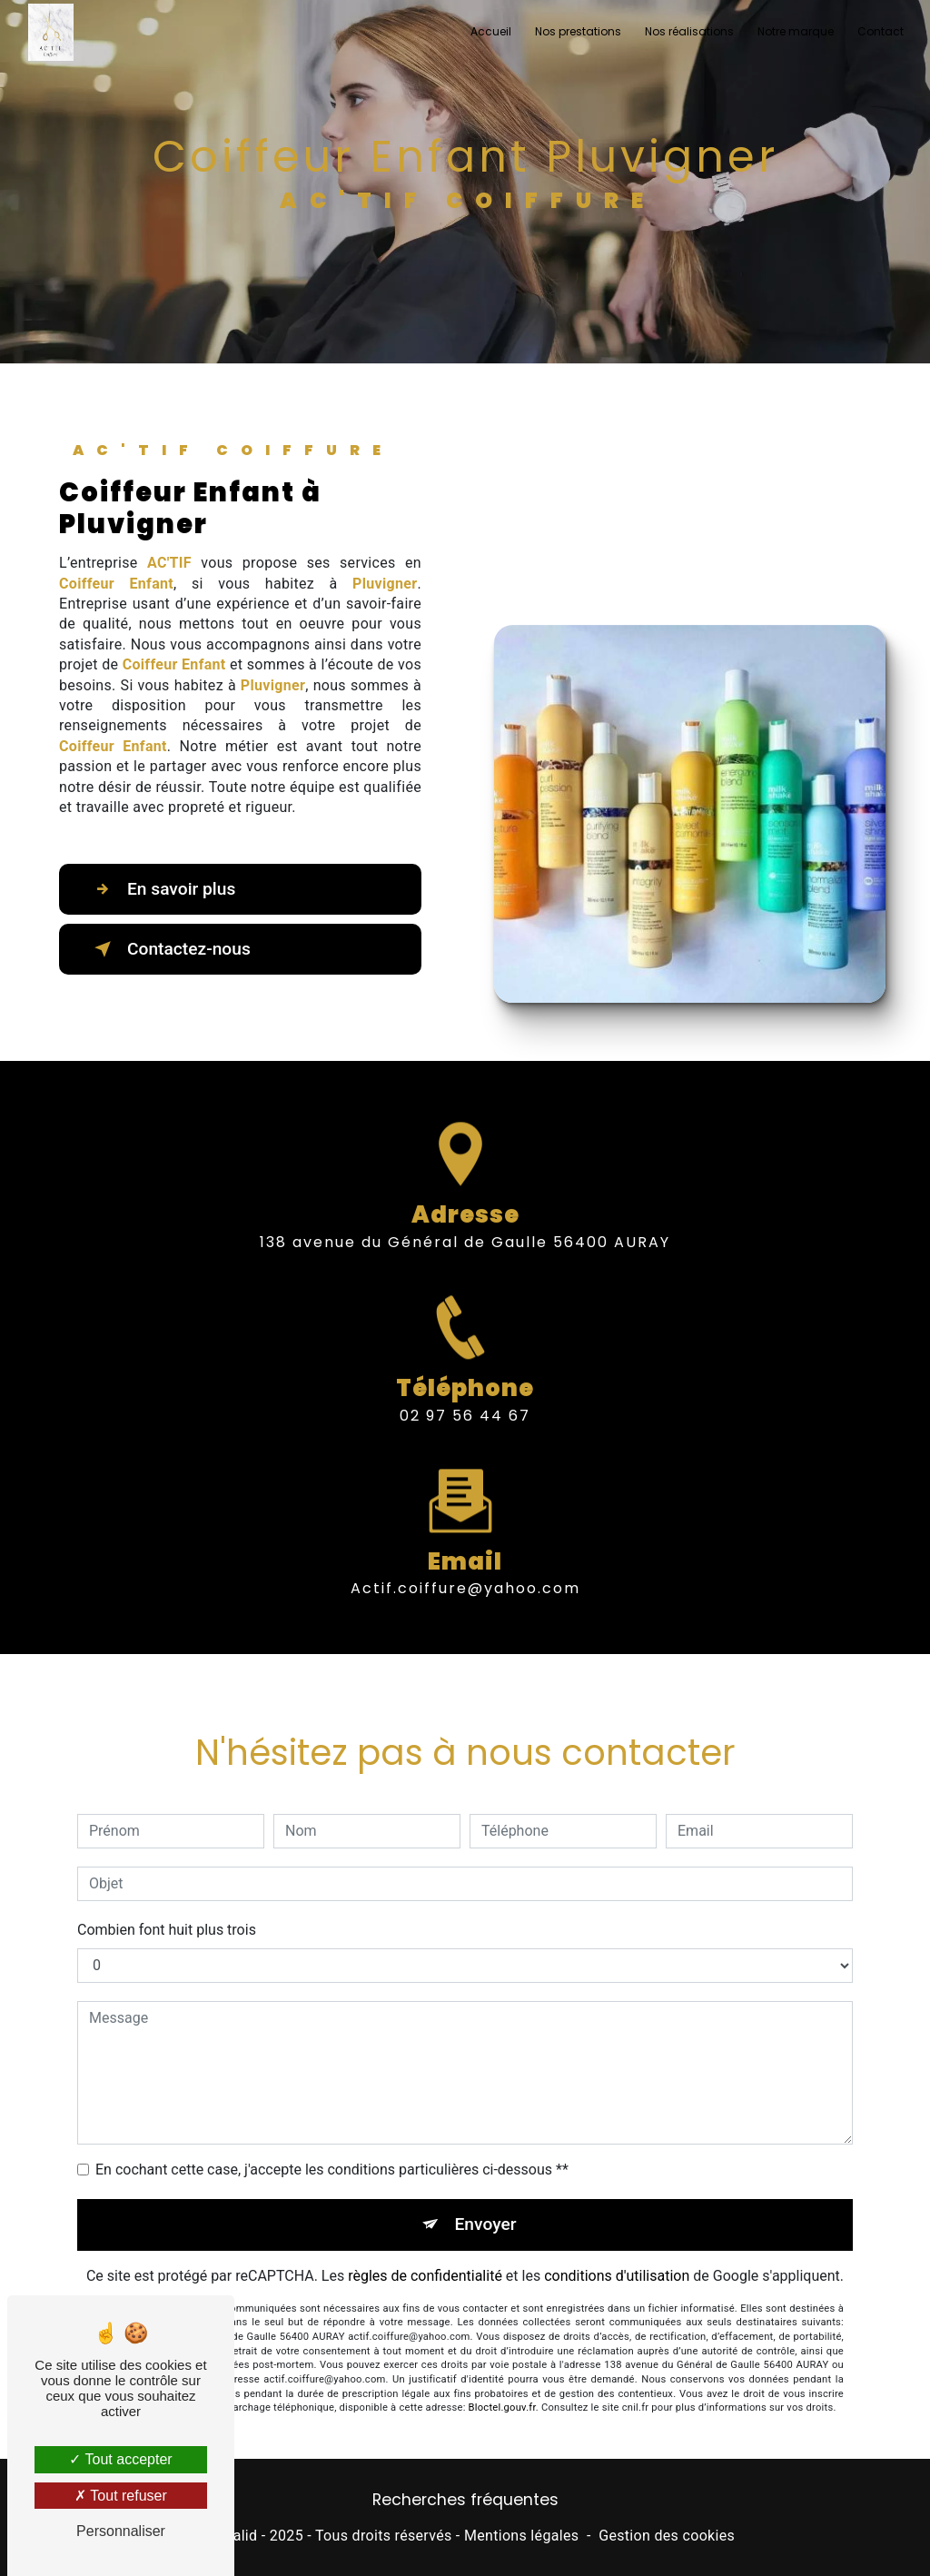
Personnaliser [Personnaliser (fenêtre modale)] (120, 2531)
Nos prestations (578, 31)
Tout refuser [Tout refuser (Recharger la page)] (120, 2495)
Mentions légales (521, 2535)
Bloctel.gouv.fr (502, 2381)
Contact (880, 31)
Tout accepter (120, 2459)
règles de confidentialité (425, 2248)
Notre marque (795, 31)
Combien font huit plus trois (166, 1903)
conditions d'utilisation (616, 2248)
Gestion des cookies (667, 2535)
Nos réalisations (689, 31)
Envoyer (486, 2197)
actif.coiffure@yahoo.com (465, 1561)
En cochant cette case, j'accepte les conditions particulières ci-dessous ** (332, 2143)
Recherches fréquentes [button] (465, 2500)
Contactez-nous (169, 949)
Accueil (490, 31)
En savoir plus (161, 889)
